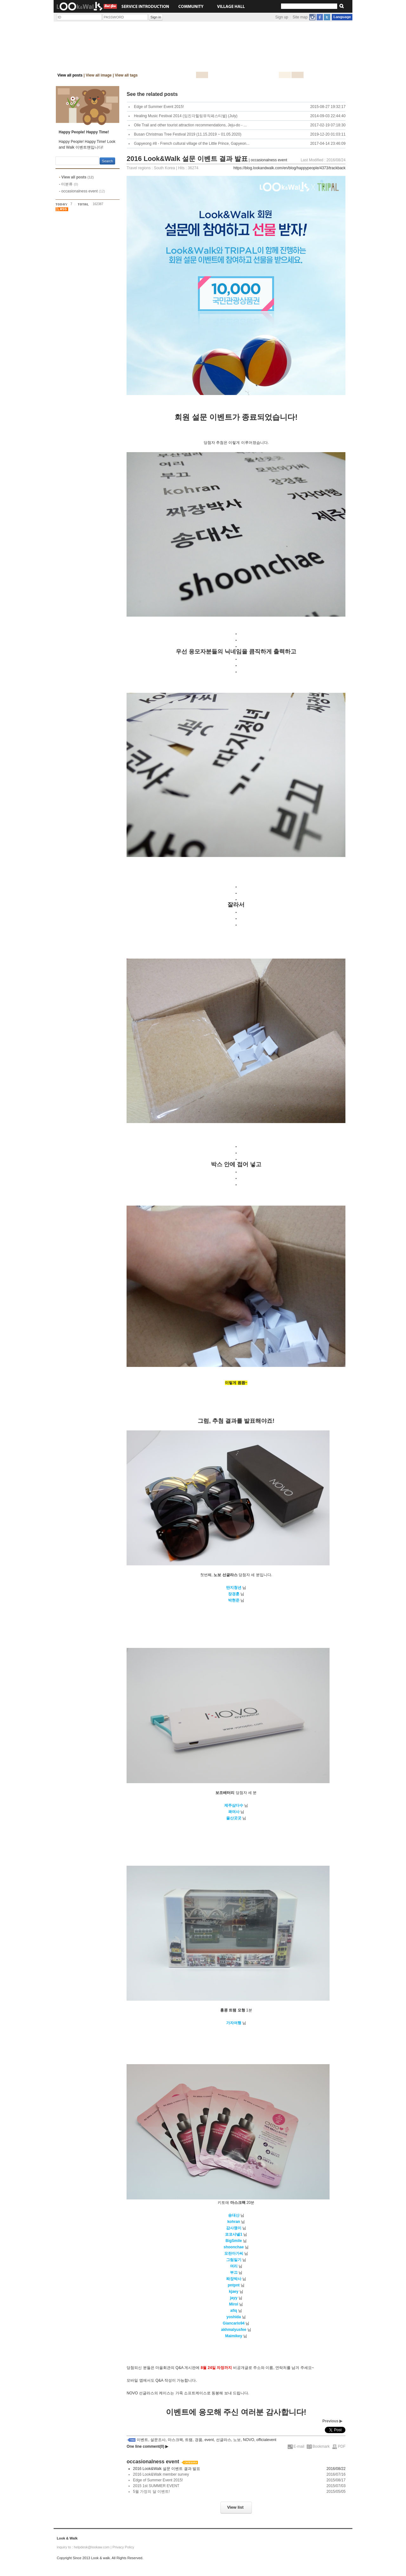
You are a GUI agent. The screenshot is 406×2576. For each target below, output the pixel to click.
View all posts (69, 75)
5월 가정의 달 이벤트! (151, 2491)
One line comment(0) (147, 2446)
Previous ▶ (332, 2421)
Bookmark (321, 2446)
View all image (99, 75)
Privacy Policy (123, 2547)
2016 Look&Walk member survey (161, 2474)
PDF (341, 2446)
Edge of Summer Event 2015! (158, 2480)
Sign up (281, 17)
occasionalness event (83, 191)
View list (235, 2507)
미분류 (69, 184)
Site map (300, 17)
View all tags (126, 75)
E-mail (298, 2446)
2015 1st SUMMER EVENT (156, 2486)
